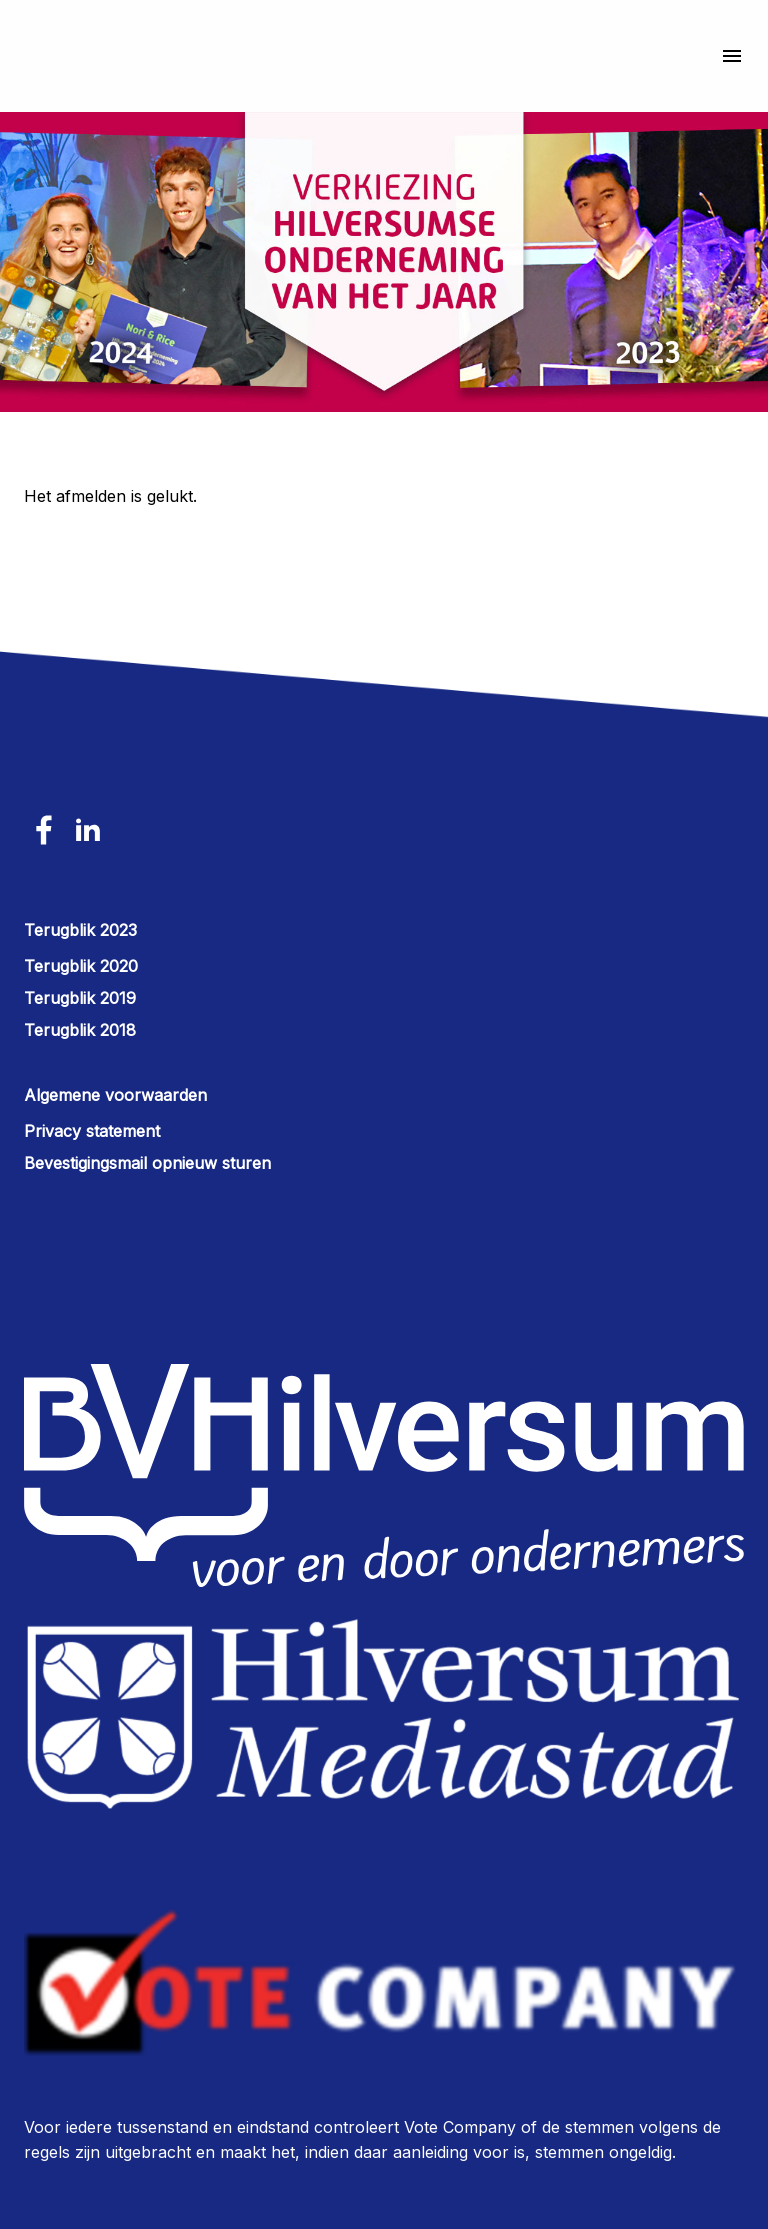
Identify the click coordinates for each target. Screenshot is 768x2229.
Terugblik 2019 (80, 998)
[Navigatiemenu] (724, 56)
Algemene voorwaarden (115, 1095)
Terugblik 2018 (80, 1030)
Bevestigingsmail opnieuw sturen (147, 1163)
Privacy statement (92, 1131)
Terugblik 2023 (80, 930)
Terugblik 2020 (81, 966)
